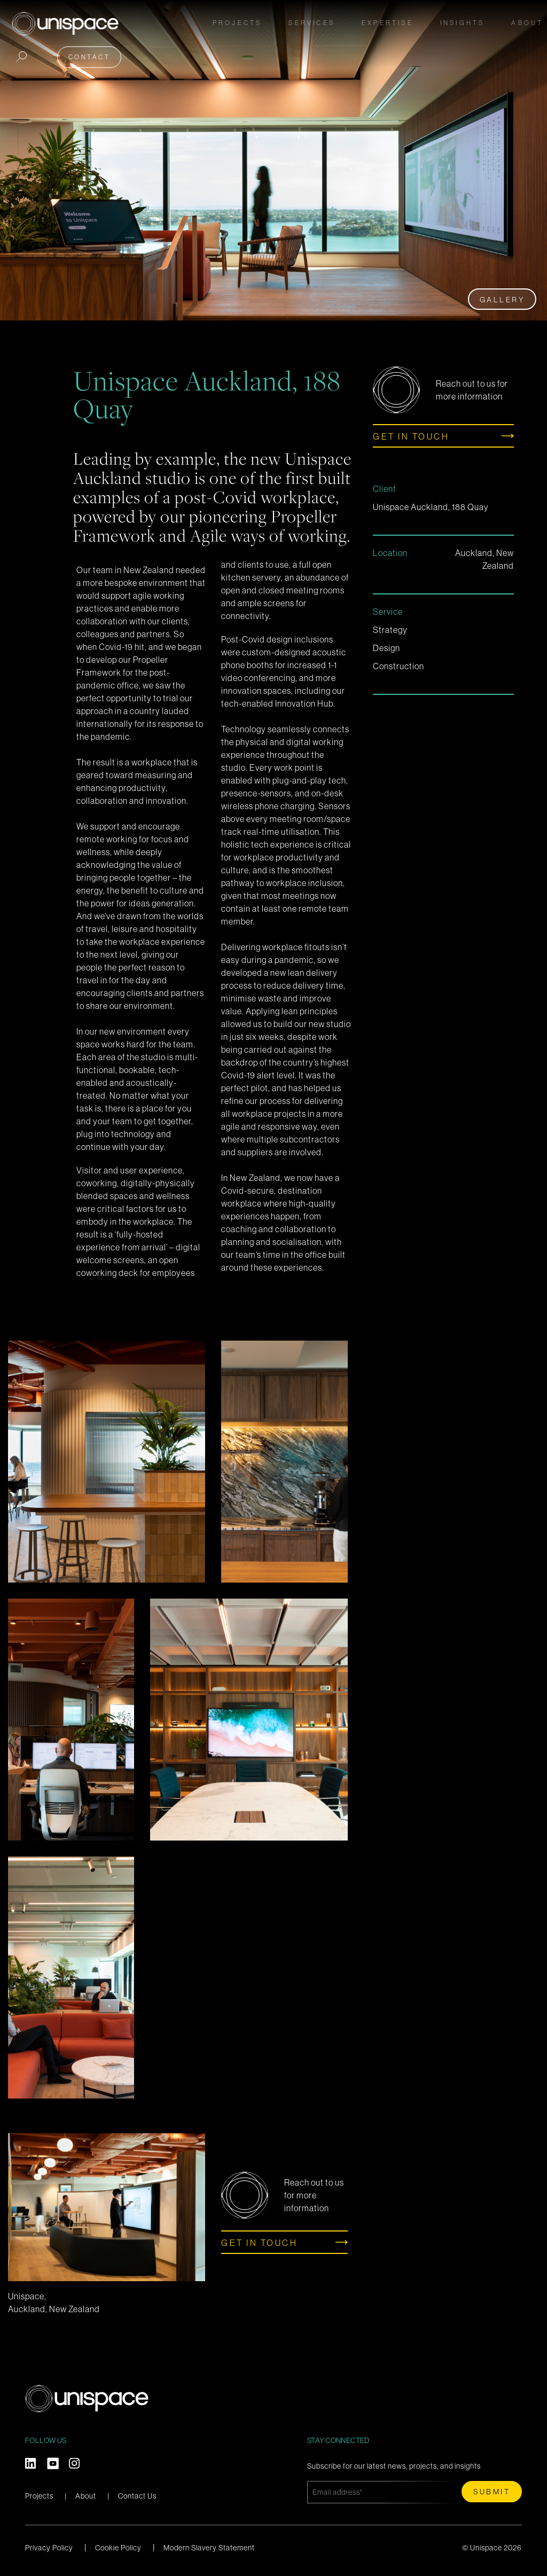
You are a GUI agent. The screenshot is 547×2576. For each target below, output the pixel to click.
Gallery (502, 299)
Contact (86, 55)
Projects (240, 22)
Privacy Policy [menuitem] (49, 2547)
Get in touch (411, 436)
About (85, 2496)
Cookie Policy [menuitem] (118, 2547)
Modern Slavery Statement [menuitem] (209, 2547)
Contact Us (137, 2496)
